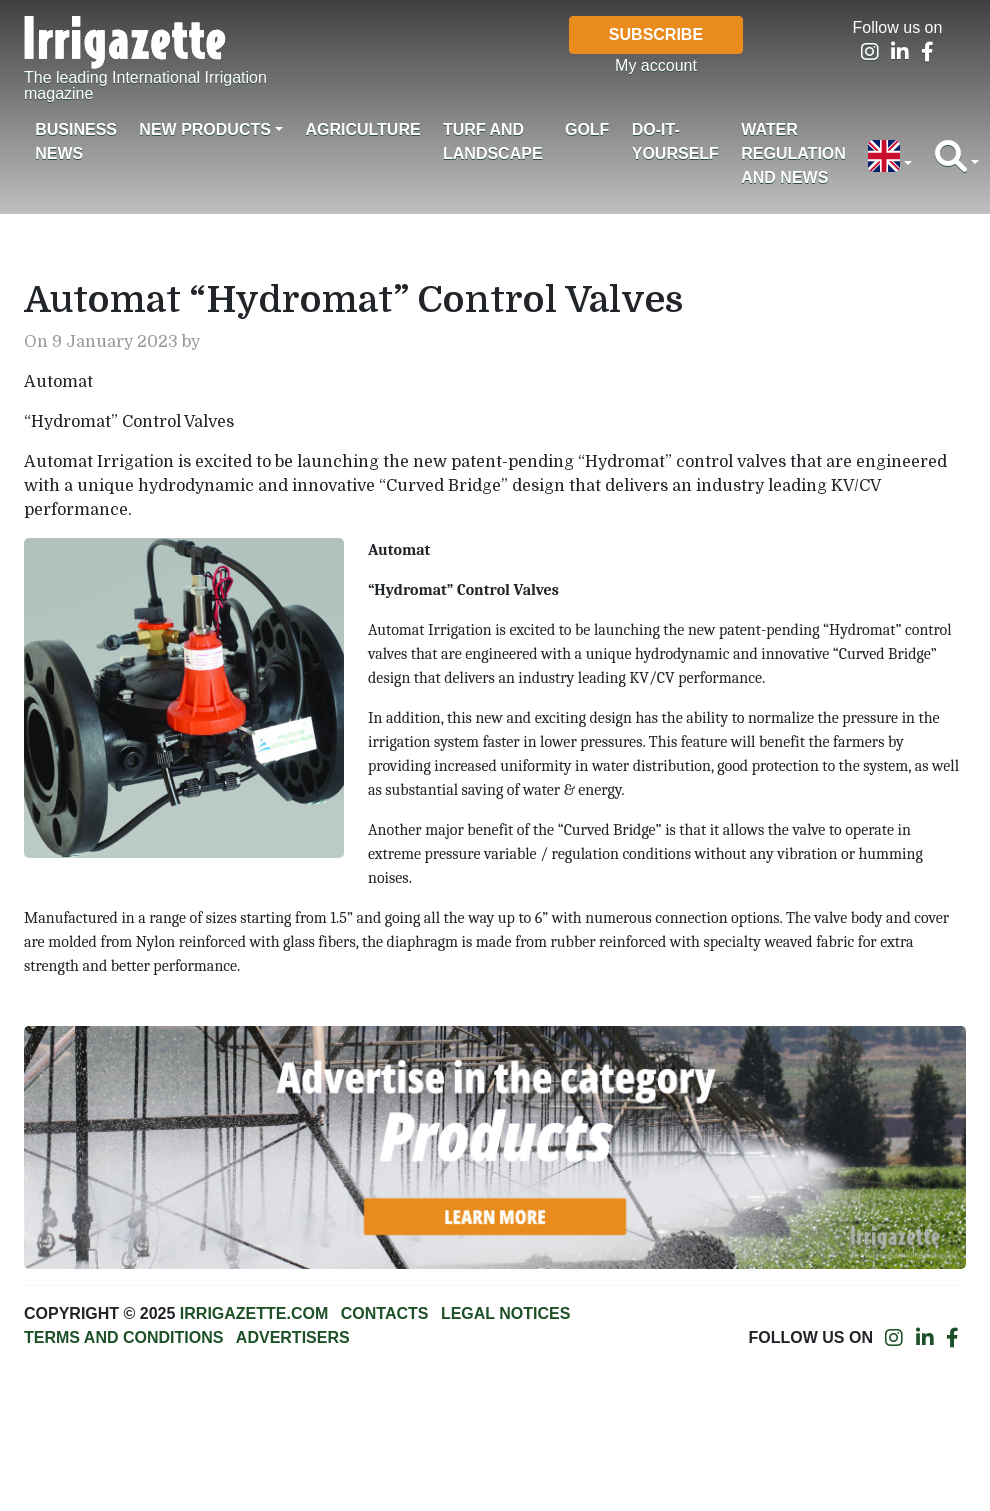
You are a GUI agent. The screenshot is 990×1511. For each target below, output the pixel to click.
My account (656, 65)
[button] (890, 158)
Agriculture (362, 129)
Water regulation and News (793, 153)
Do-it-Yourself (675, 141)
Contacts (385, 1313)
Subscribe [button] (656, 34)
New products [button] (205, 129)
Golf (587, 129)
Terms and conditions (123, 1337)
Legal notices (506, 1313)
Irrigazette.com (254, 1313)
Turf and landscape (493, 141)
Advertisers (293, 1337)
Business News (76, 141)
